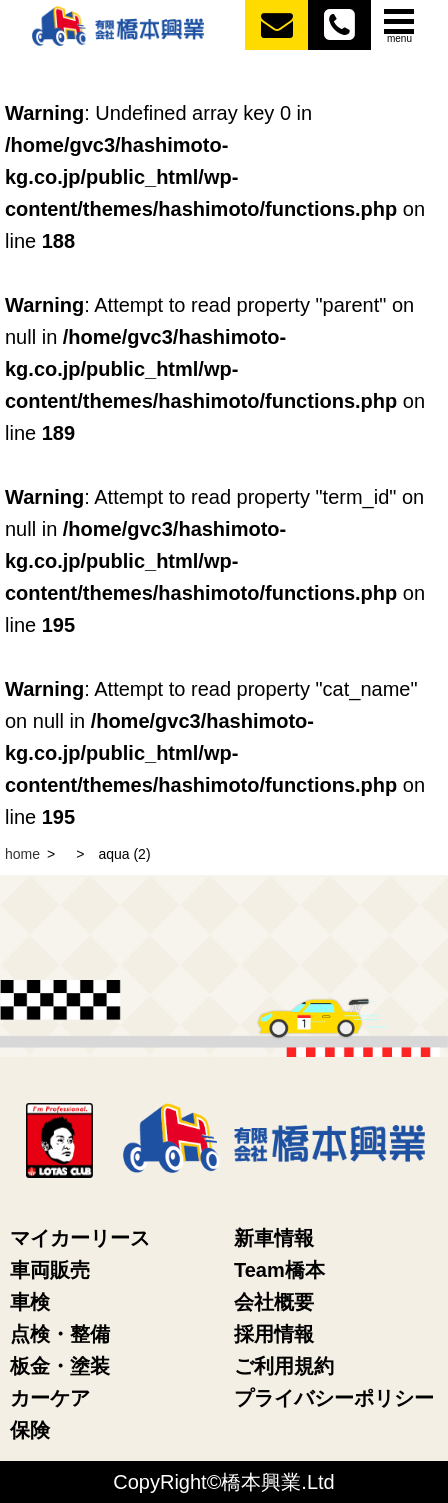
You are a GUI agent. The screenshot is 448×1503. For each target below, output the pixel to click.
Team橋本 (279, 1270)
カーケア (50, 1398)
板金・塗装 (60, 1366)
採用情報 (274, 1334)
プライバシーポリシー (334, 1398)
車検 (30, 1302)
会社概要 (274, 1302)
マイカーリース (80, 1238)
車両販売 (50, 1270)
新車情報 (274, 1238)
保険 (30, 1430)
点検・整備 (60, 1334)
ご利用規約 (284, 1366)
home (22, 854)
